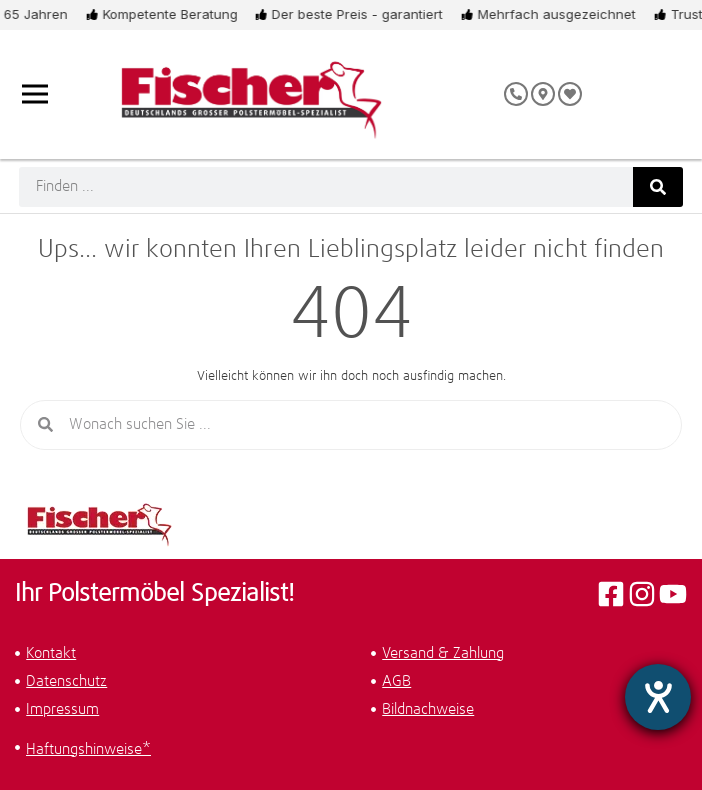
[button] (353, 750)
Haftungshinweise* (88, 749)
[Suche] (658, 187)
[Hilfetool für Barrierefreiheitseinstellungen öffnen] (658, 697)
